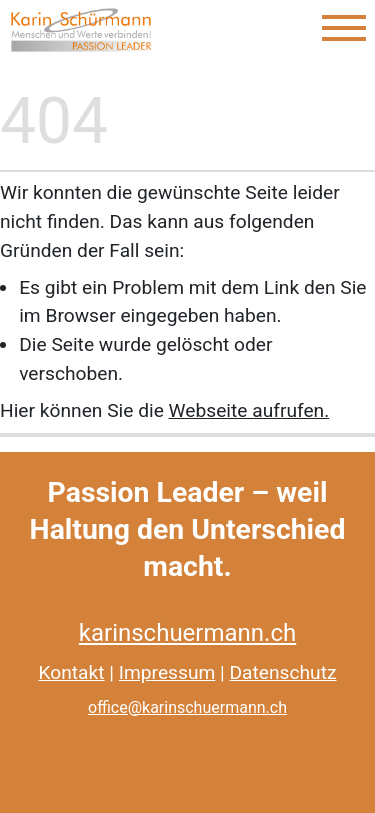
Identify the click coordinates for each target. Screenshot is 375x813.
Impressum (167, 672)
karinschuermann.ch (187, 633)
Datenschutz (283, 672)
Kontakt (72, 672)
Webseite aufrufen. (249, 410)
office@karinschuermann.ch (187, 707)
